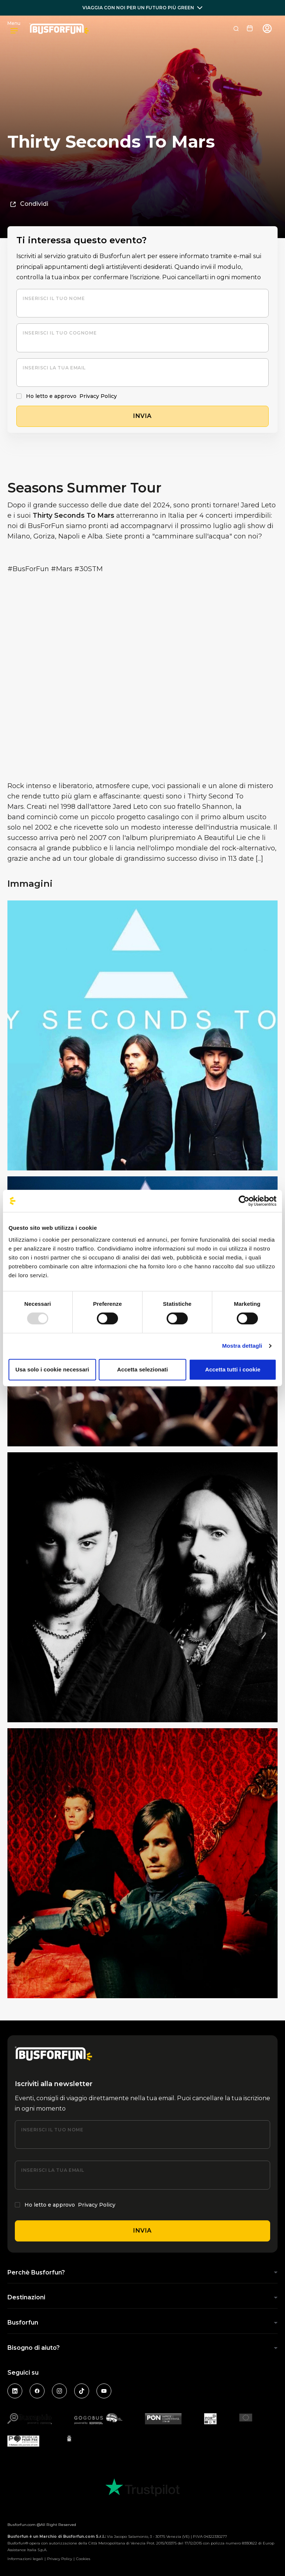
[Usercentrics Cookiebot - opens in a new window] (244, 1200)
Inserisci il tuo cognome (59, 333)
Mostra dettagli (242, 1346)
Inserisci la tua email (54, 367)
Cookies (83, 2558)
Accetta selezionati (142, 1369)
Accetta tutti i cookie (233, 1369)
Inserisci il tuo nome (54, 298)
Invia (142, 2230)
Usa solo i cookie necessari (52, 1369)
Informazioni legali (25, 2558)
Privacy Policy (98, 396)
